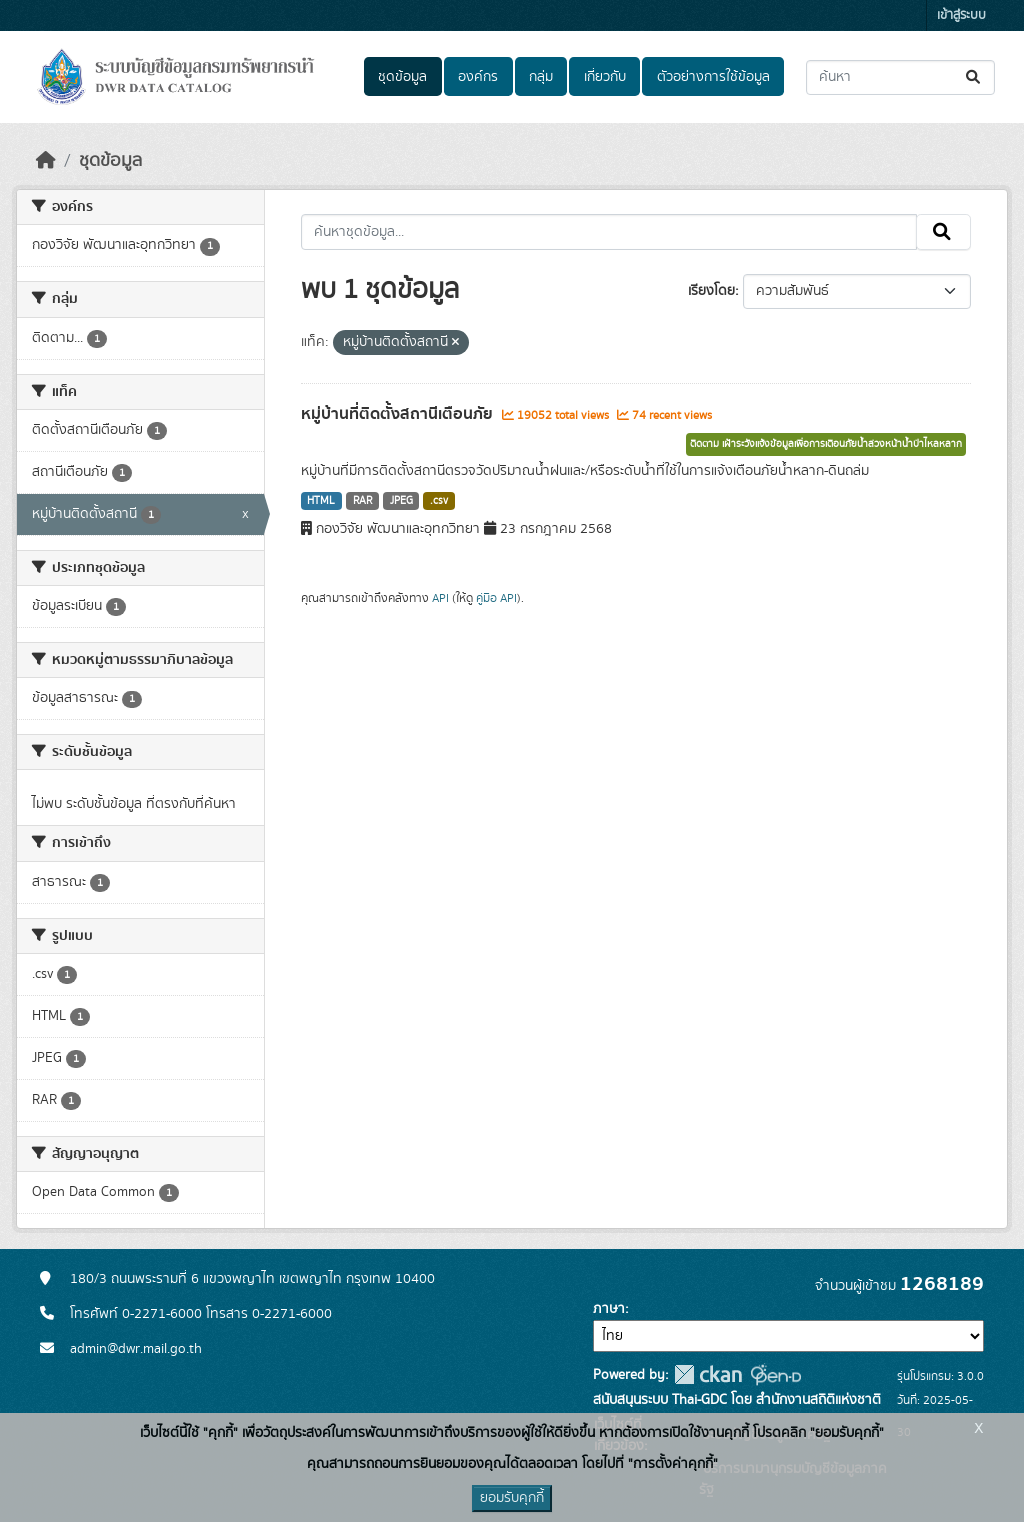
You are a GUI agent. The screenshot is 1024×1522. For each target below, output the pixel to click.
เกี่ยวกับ (605, 77)
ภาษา (609, 1309)
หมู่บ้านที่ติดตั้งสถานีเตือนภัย (399, 414)
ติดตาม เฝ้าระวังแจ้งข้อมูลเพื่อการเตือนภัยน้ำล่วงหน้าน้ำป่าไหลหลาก (826, 444)
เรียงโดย (711, 291)
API (440, 598)
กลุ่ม (541, 77)
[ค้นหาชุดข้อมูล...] (900, 77)
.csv (439, 501)
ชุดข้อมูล (402, 77)
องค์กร (478, 77)
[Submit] (974, 77)
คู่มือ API (496, 598)
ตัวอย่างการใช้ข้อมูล (713, 77)
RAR (362, 501)
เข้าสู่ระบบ (961, 15)
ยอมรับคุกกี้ (512, 1498)
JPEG (401, 501)
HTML (321, 501)
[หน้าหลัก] (46, 161)
